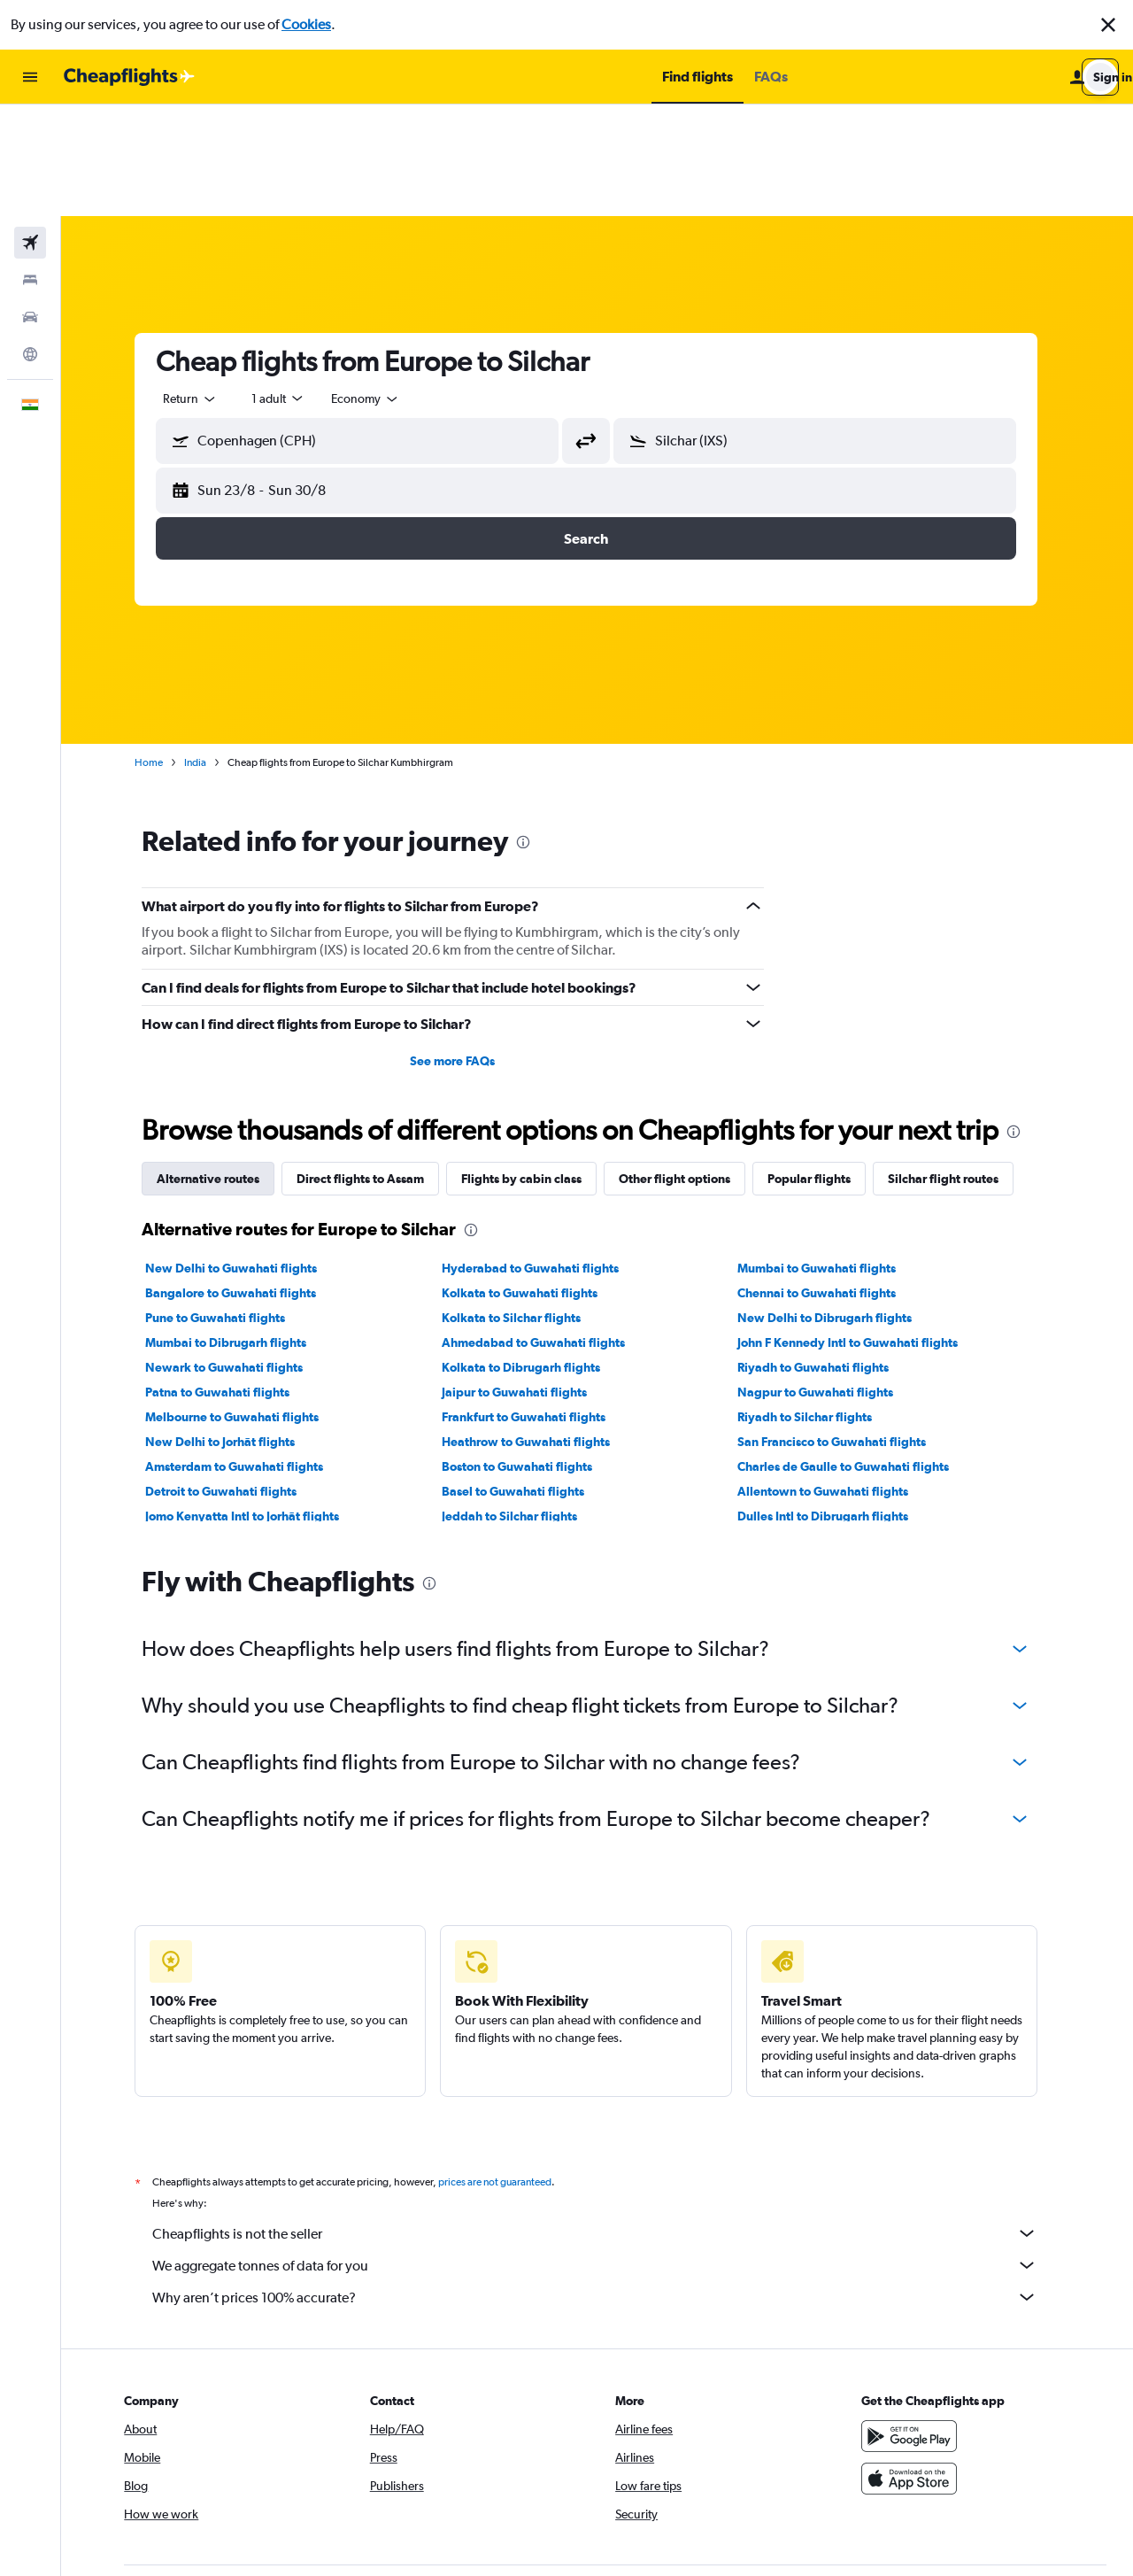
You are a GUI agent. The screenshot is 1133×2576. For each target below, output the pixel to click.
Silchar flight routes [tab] (954, 1067)
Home (160, 651)
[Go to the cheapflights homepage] (129, 77)
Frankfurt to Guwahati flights (534, 1305)
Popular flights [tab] (820, 1067)
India (207, 651)
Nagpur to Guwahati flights (827, 1280)
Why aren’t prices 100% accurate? (606, 2185)
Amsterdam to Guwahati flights (246, 1355)
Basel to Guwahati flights (523, 1380)
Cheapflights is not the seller (606, 2121)
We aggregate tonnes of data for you (606, 2153)
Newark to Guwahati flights (235, 1256)
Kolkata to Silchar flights (521, 1206)
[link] (886, 2494)
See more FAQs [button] (463, 949)
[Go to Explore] (30, 242)
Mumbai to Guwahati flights (828, 1156)
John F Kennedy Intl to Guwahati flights (859, 1231)
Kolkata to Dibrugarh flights (531, 1256)
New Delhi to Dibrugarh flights (836, 1206)
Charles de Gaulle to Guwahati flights (854, 1355)
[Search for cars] (30, 205)
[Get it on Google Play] (915, 2324)
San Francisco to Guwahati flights (843, 1330)
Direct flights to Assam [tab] (371, 1067)
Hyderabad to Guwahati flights (540, 1156)
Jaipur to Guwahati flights (524, 1280)
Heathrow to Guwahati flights (536, 1330)
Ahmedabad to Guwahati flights (544, 1231)
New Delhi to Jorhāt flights (231, 1330)
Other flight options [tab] (686, 1067)
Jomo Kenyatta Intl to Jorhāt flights (254, 1404)
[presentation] (535, 731)
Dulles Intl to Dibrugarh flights (834, 1404)
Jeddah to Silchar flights (520, 1404)
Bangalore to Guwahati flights (242, 1181)
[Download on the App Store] (915, 2367)
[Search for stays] (30, 168)
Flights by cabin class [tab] (533, 1067)
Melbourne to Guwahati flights (243, 1305)
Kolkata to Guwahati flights (530, 1181)
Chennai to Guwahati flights (828, 1181)
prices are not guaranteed (506, 2070)
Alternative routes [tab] (219, 1067)
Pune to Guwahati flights (227, 1206)
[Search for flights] (30, 131)
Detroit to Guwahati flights (232, 1380)
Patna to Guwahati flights (229, 1280)
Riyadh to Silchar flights (816, 1305)
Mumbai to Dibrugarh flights (237, 1231)
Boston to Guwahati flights (527, 1355)
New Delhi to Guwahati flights (242, 1156)
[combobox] (201, 287)
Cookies (306, 24)
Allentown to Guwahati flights (834, 1380)
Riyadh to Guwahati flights (824, 1256)
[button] (1108, 25)
